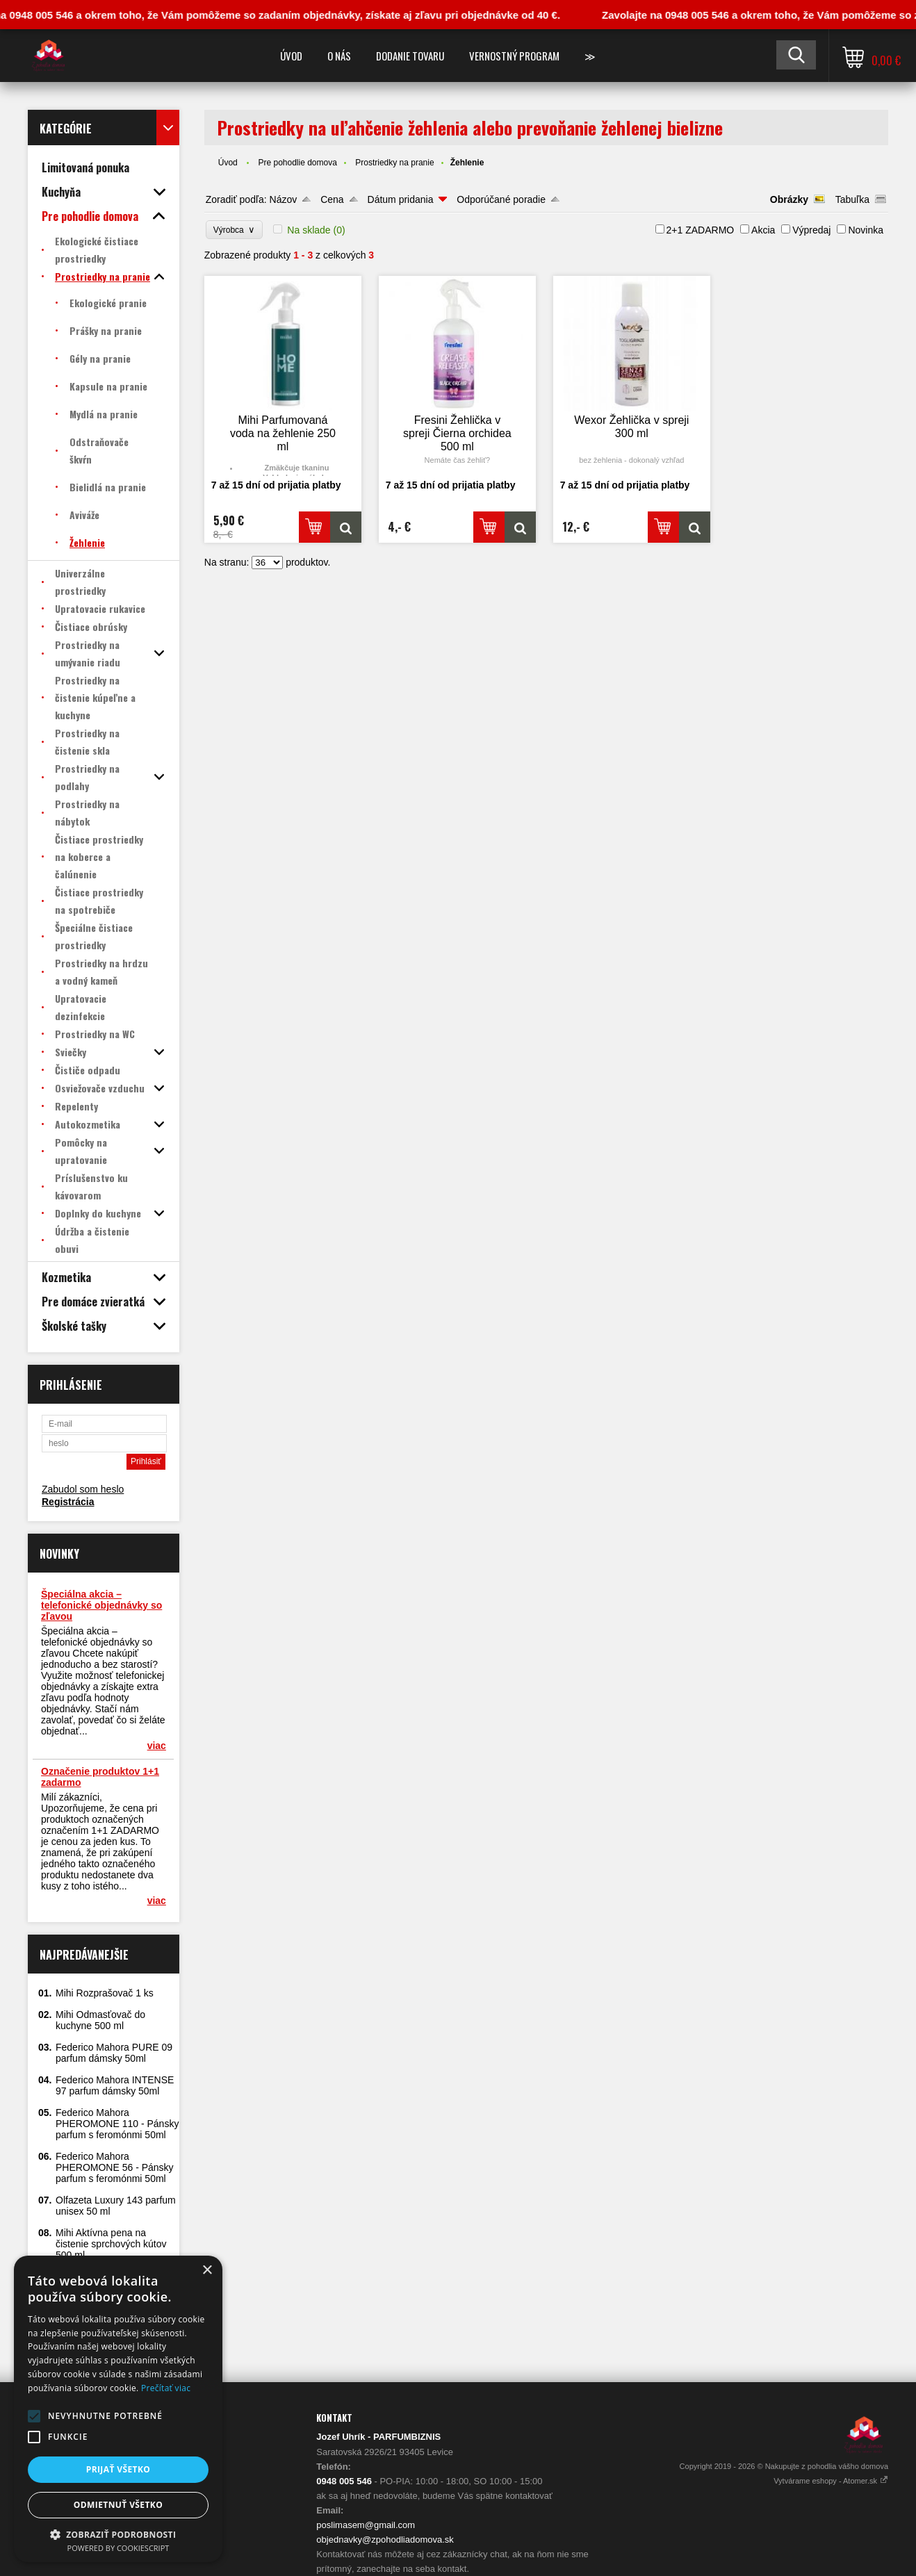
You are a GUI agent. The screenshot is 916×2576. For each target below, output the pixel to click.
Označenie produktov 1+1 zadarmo (100, 1777)
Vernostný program (514, 55)
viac (156, 1745)
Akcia (763, 230)
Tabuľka (852, 199)
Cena (331, 199)
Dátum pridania (401, 199)
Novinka (865, 230)
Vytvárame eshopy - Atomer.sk (831, 2481)
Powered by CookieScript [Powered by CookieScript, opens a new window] (118, 2548)
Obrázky (789, 199)
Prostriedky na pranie (394, 162)
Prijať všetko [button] (118, 2469)
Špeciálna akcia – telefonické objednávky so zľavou (101, 1605)
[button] (34, 2416)
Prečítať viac (165, 2388)
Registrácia (68, 1501)
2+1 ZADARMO (700, 230)
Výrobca (234, 229)
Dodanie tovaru (410, 55)
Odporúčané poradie (501, 199)
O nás (339, 55)
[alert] (118, 2409)
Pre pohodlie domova (297, 162)
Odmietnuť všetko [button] (118, 2505)
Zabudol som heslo (83, 1489)
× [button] (207, 2270)
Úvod (291, 55)
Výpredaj (811, 230)
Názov (283, 199)
